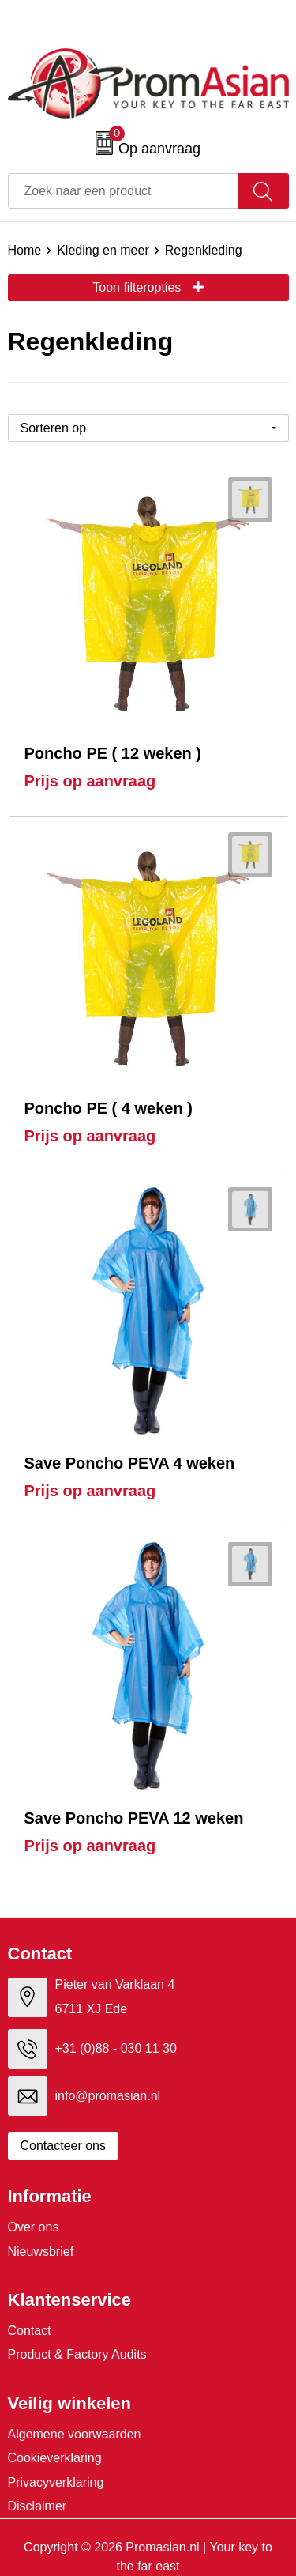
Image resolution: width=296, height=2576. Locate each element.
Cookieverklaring (55, 2458)
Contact (29, 2330)
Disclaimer (37, 2506)
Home (25, 250)
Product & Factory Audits (77, 2354)
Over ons (33, 2227)
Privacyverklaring (56, 2482)
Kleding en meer (103, 250)
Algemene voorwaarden (74, 2434)
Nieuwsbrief (41, 2251)
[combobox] (123, 191)
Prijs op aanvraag (90, 781)
